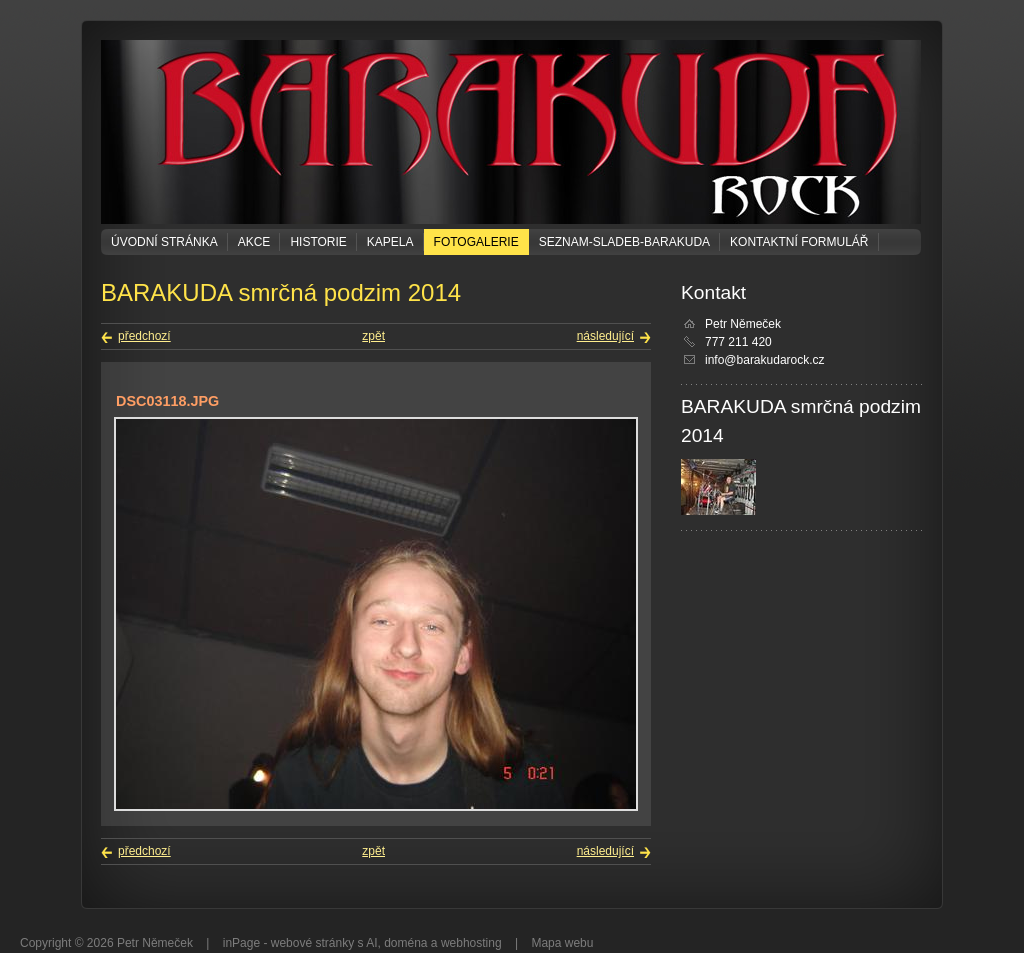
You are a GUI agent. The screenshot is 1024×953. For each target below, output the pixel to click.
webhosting (471, 943)
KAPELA (390, 242)
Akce (254, 242)
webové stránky (312, 943)
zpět (373, 336)
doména (405, 943)
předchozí (144, 336)
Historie (318, 242)
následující (605, 336)
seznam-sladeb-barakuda (624, 242)
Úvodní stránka (164, 242)
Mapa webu (562, 943)
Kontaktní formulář (799, 242)
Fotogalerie (476, 242)
